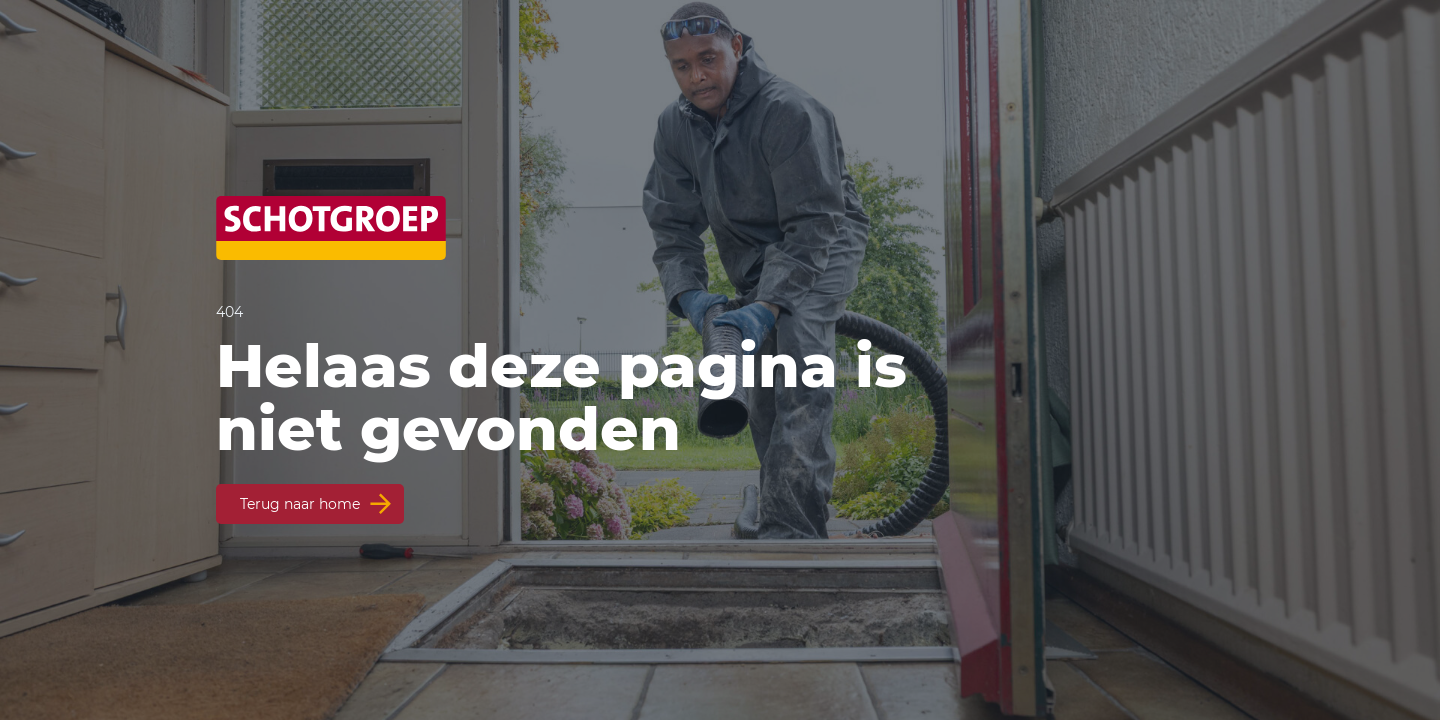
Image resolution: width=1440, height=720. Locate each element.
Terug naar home (300, 504)
